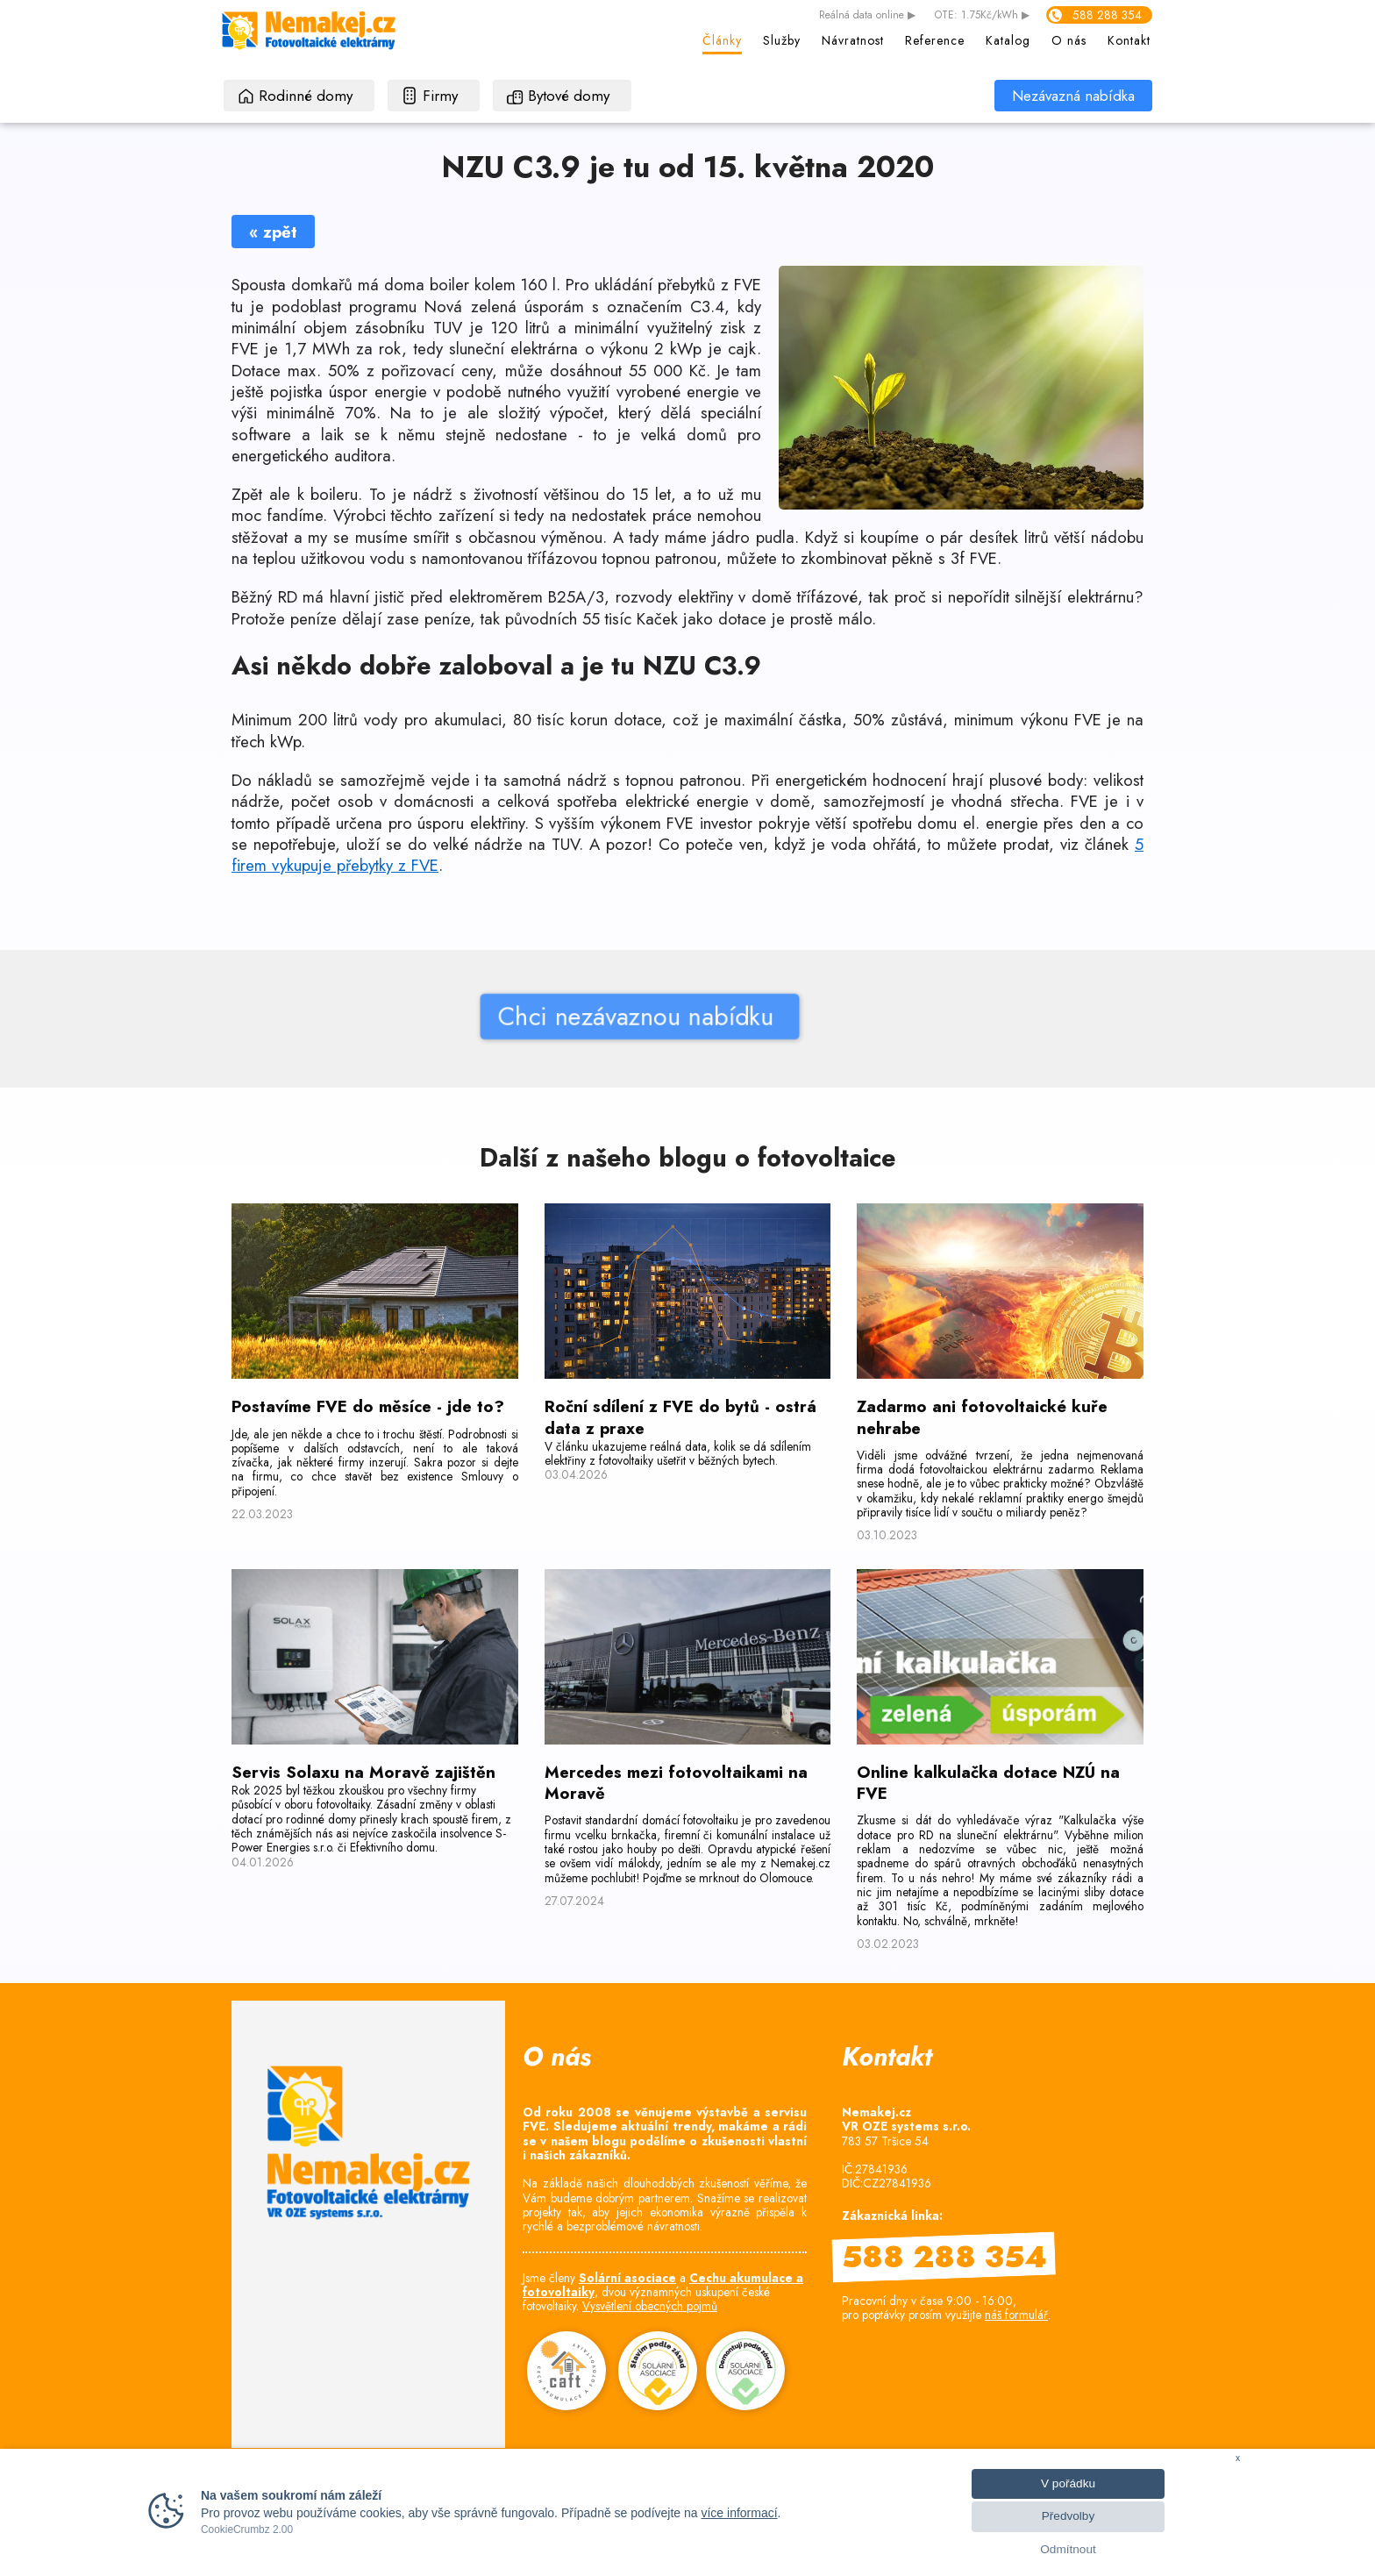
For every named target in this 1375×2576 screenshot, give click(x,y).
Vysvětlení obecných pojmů (649, 2306)
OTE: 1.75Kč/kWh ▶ (982, 16)
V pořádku (1068, 2483)
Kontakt (1129, 40)
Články (722, 40)
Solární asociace (627, 2278)
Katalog (1008, 40)
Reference (935, 40)
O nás (1068, 40)
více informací (739, 2513)
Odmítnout (1067, 2549)
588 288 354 (1107, 15)
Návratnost (853, 40)
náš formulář (1016, 2314)
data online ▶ (867, 16)
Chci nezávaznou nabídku (492, 1016)
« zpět (273, 232)
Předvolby (1068, 2515)
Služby (782, 40)
